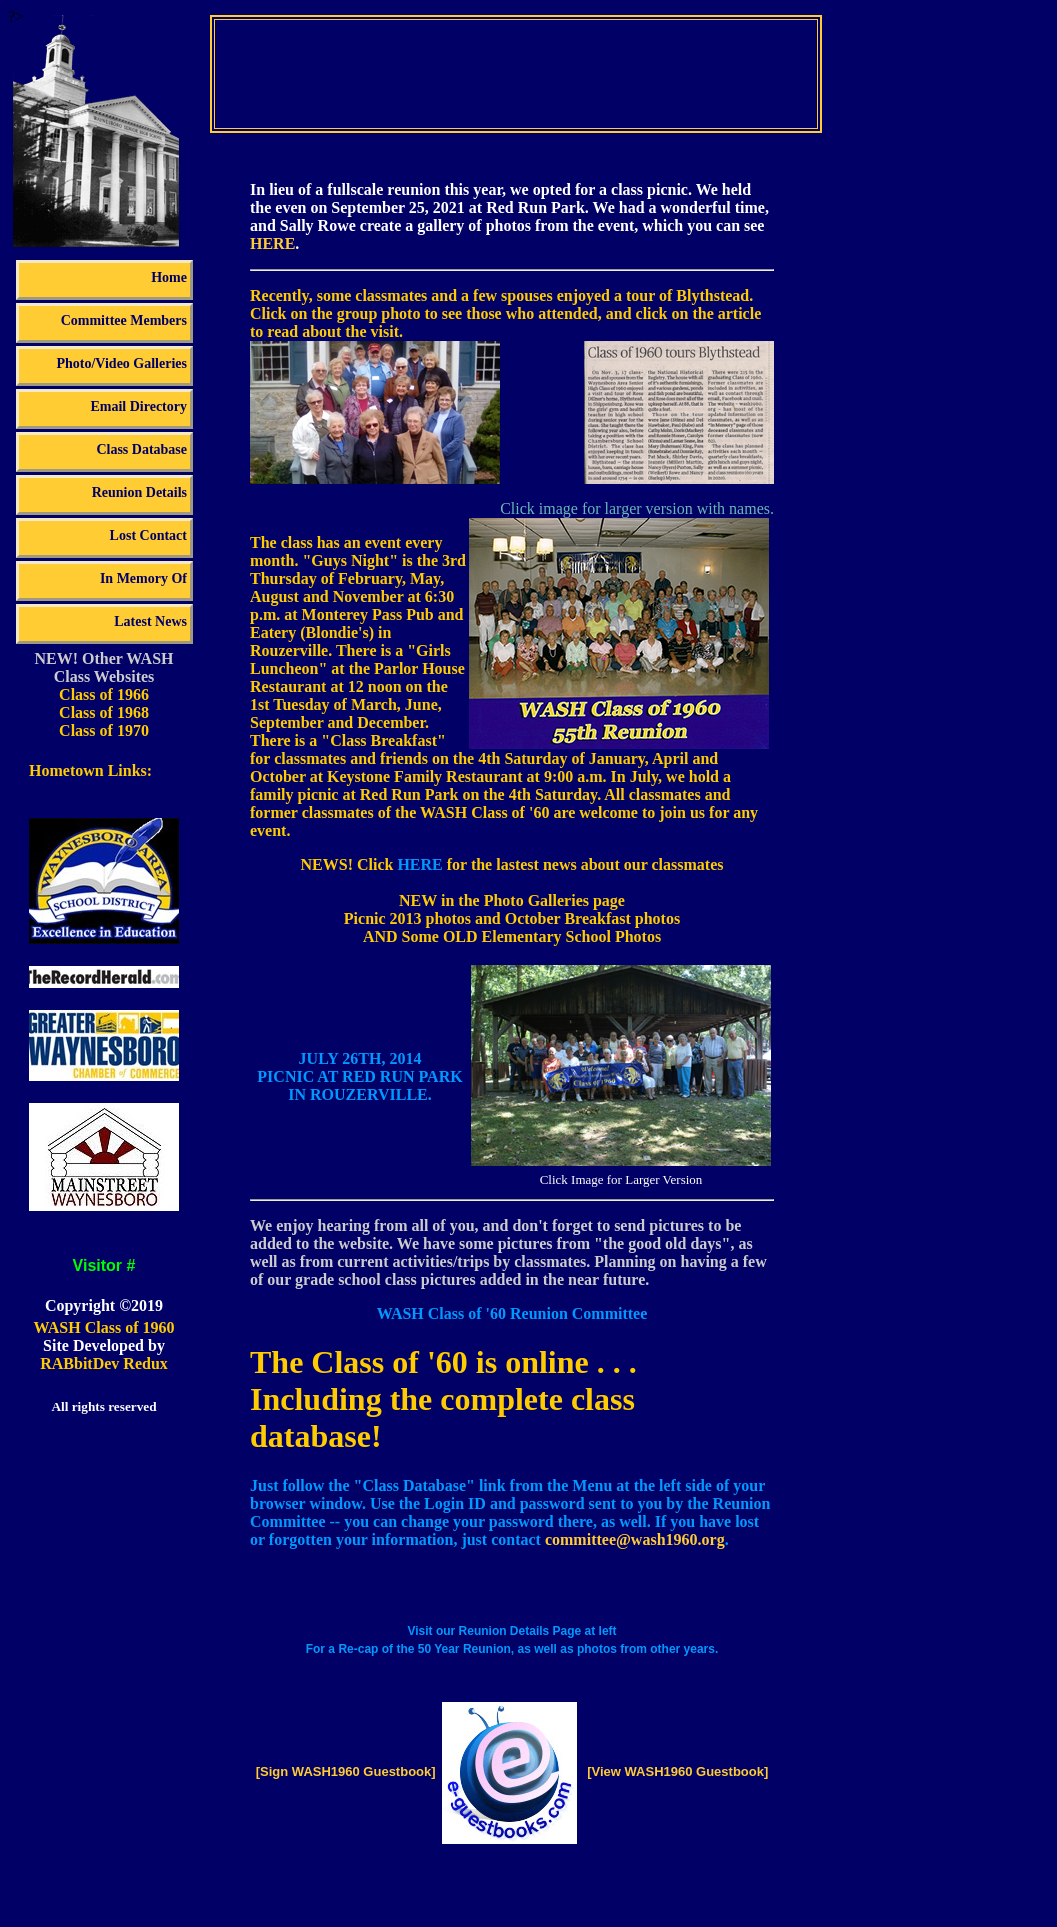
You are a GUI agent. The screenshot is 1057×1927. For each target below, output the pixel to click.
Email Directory (138, 406)
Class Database (141, 449)
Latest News (150, 621)
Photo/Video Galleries (121, 363)
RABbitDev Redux (104, 1363)
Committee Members (124, 320)
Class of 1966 (104, 694)
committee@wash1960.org (635, 1539)
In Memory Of (143, 578)
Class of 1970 (104, 730)
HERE (272, 243)
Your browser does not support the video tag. (516, 72)
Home (169, 277)
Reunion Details (139, 492)
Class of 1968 (104, 712)
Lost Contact (148, 535)
